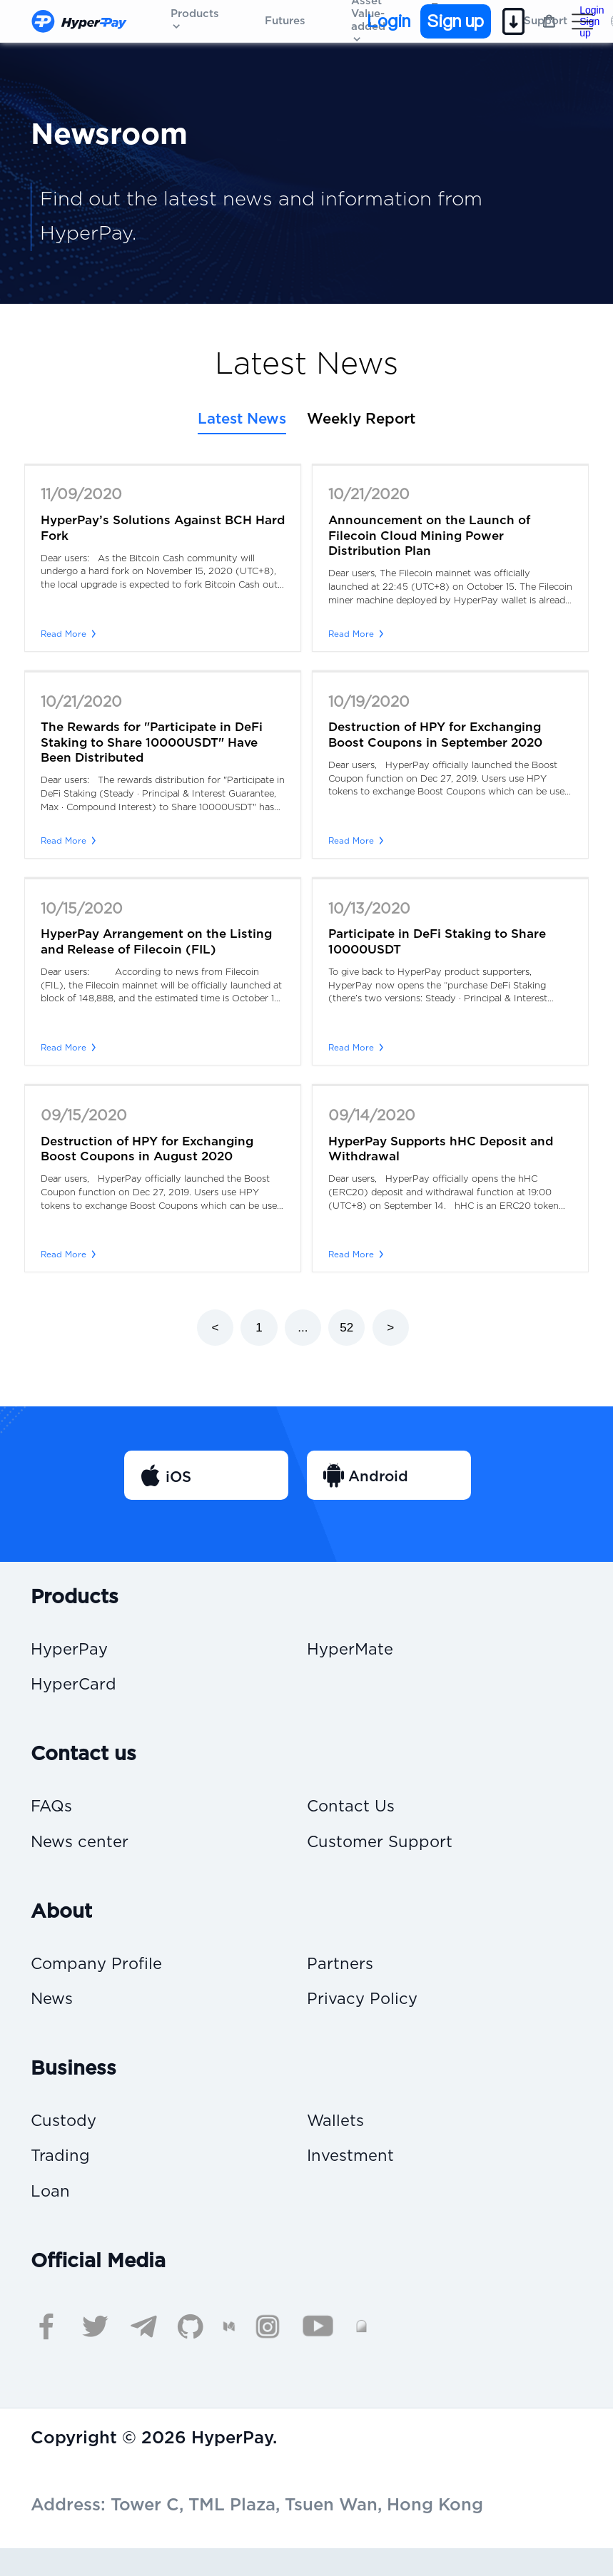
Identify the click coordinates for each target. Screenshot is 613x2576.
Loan (52, 2217)
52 (346, 1327)
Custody (66, 2140)
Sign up (455, 21)
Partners (343, 1977)
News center (84, 1852)
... (303, 1327)
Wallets (337, 2140)
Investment (354, 2179)
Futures (285, 21)
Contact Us (354, 1814)
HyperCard (77, 1689)
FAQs (53, 1814)
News (54, 2016)
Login (388, 21)
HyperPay (72, 1650)
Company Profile (101, 1977)
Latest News (242, 419)
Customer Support (386, 1852)
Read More (69, 634)
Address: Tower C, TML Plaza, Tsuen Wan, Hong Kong (257, 2533)
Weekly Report (361, 419)
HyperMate (353, 1650)
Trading (62, 2179)
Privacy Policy (366, 2016)
